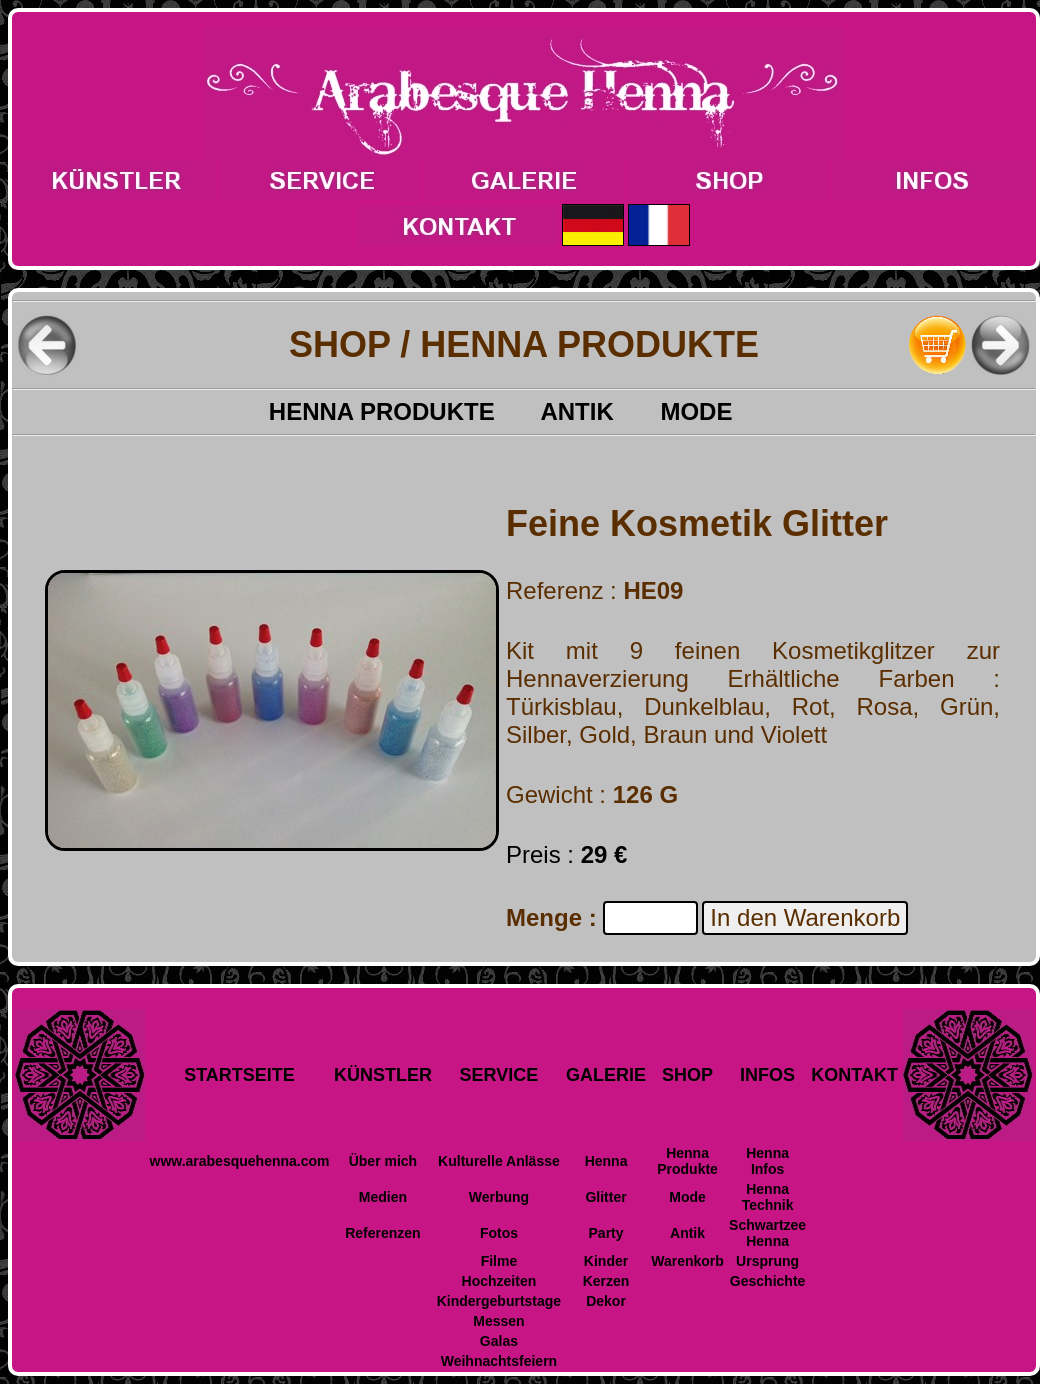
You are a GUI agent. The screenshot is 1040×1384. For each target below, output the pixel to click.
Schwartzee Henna (767, 1233)
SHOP (687, 1075)
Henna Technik (768, 1197)
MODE (719, 411)
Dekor (606, 1301)
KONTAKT (854, 1075)
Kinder (606, 1261)
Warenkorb (687, 1261)
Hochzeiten (499, 1281)
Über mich (383, 1161)
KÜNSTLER (383, 1075)
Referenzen (382, 1233)
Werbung (499, 1197)
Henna (606, 1161)
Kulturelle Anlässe (499, 1161)
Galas (499, 1341)
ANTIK (600, 411)
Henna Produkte (687, 1161)
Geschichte (767, 1281)
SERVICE (499, 1075)
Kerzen (606, 1281)
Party (606, 1233)
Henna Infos (767, 1161)
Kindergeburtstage (499, 1301)
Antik (687, 1233)
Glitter (605, 1197)
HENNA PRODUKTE (405, 411)
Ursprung (767, 1261)
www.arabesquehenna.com (240, 1161)
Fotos (499, 1233)
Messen (498, 1321)
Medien (383, 1197)
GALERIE (606, 1075)
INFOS (767, 1075)
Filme (499, 1261)
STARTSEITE (239, 1075)
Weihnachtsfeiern (499, 1361)
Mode (687, 1197)
